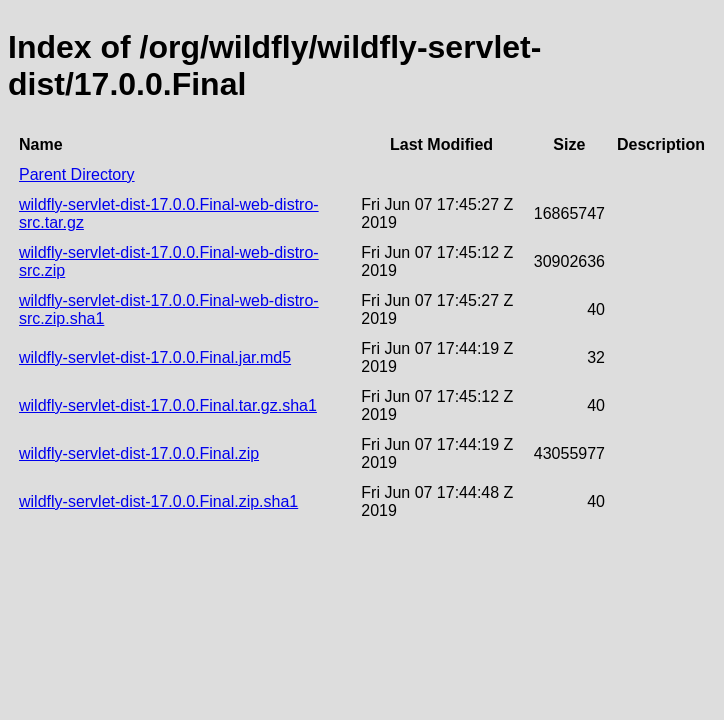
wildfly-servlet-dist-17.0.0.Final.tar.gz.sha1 (168, 405)
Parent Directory (77, 174)
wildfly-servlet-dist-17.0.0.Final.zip (139, 453)
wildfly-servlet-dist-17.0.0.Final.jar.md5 (155, 357)
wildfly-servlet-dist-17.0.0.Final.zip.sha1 (158, 501)
